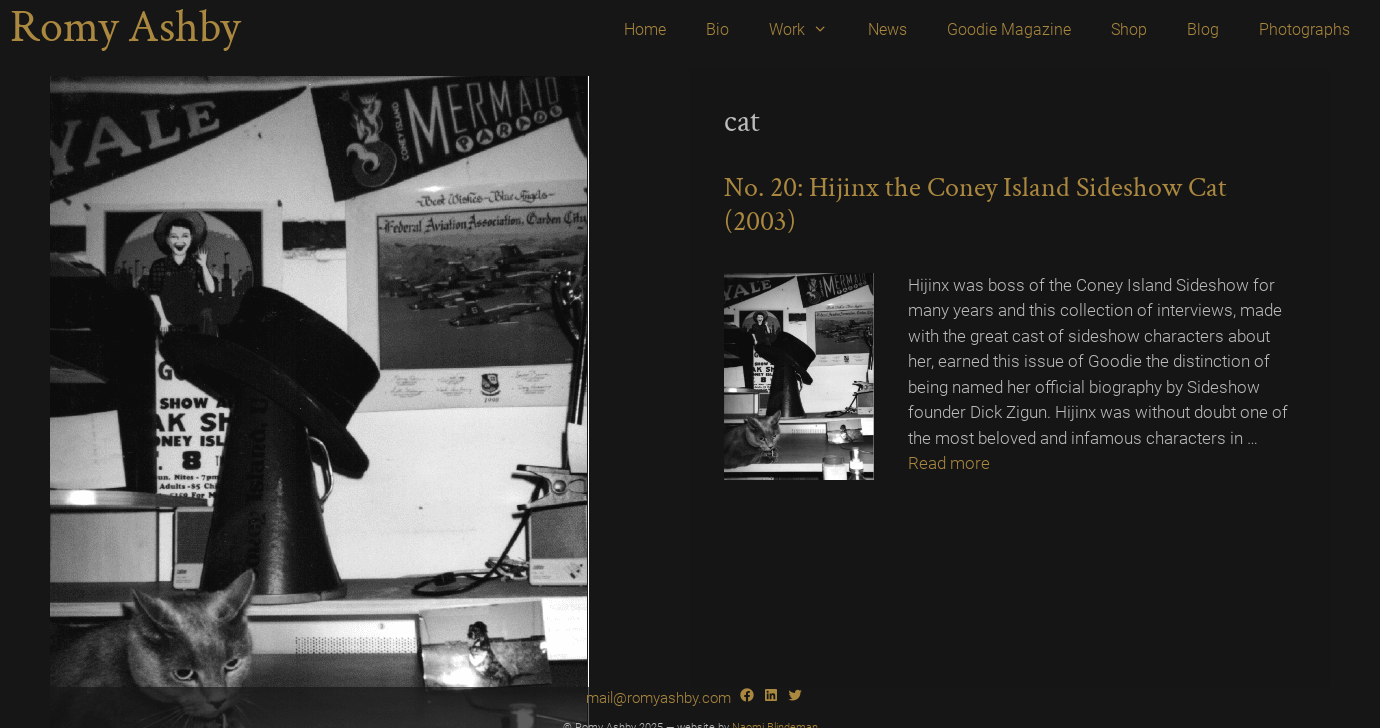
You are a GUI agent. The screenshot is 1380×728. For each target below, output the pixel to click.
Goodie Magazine (1009, 29)
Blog (1203, 29)
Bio (717, 29)
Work (808, 30)
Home (645, 29)
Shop (1129, 29)
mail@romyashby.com (658, 698)
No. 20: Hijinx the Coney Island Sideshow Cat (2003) (975, 204)
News (887, 29)
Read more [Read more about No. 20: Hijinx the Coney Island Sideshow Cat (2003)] (949, 463)
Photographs (1304, 29)
